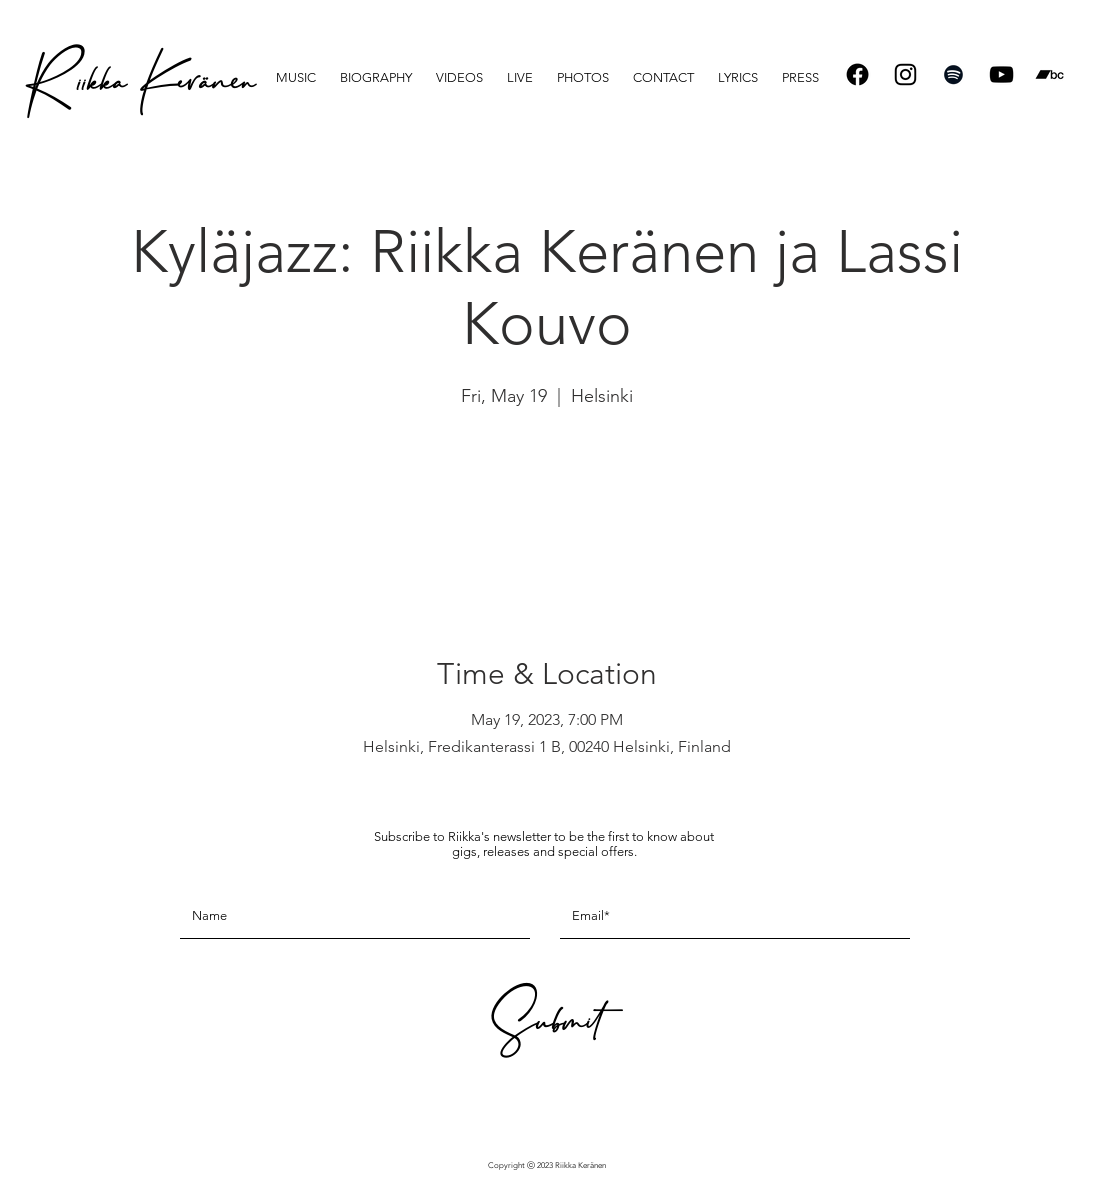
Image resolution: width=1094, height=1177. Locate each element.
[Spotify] (953, 74)
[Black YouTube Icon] (1001, 74)
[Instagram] (905, 74)
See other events (547, 507)
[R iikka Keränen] (139, 89)
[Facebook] (857, 74)
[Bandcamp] (1049, 74)
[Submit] (544, 1028)
